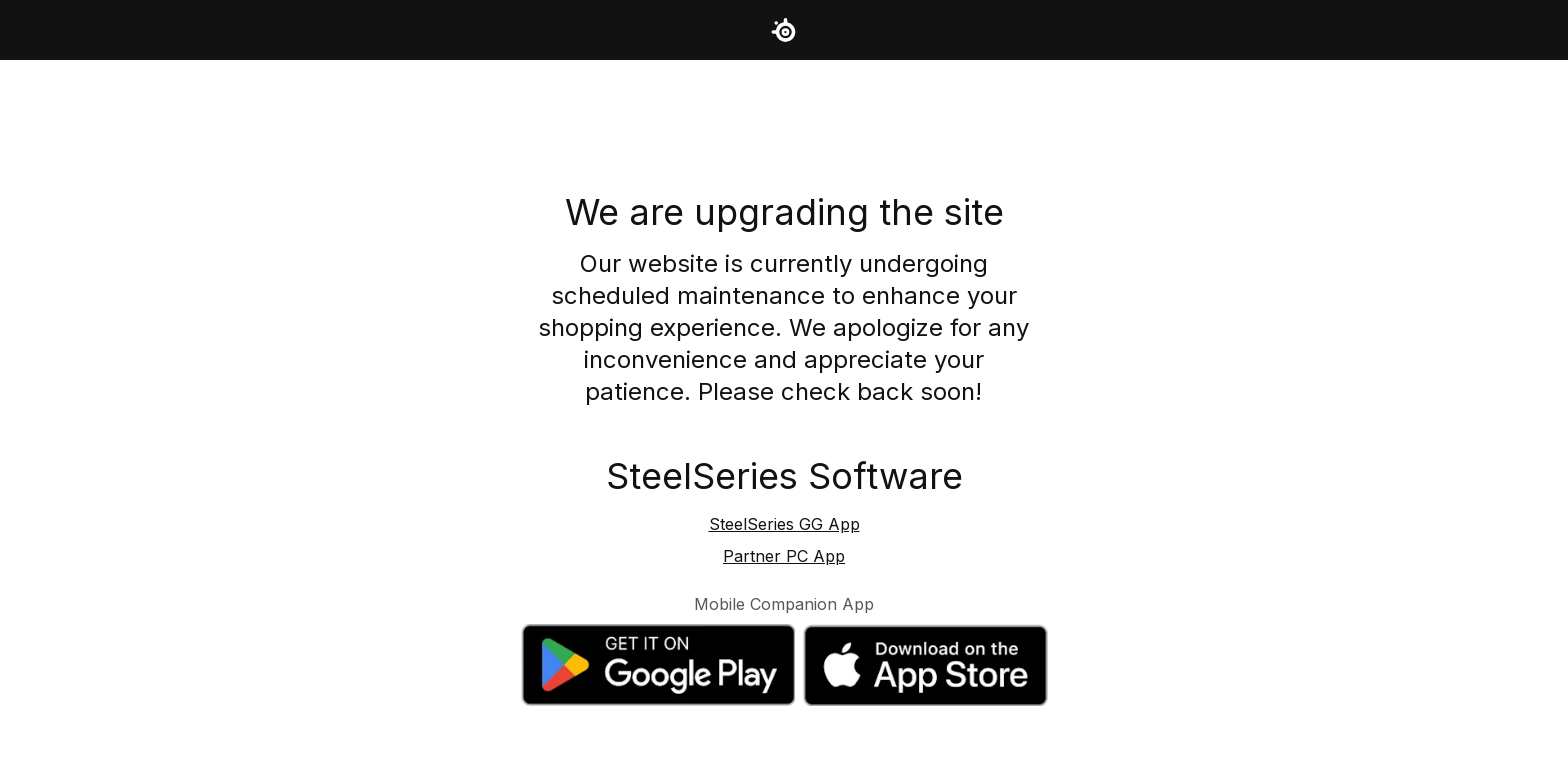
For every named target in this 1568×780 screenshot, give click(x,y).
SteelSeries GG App (784, 524)
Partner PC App (784, 556)
